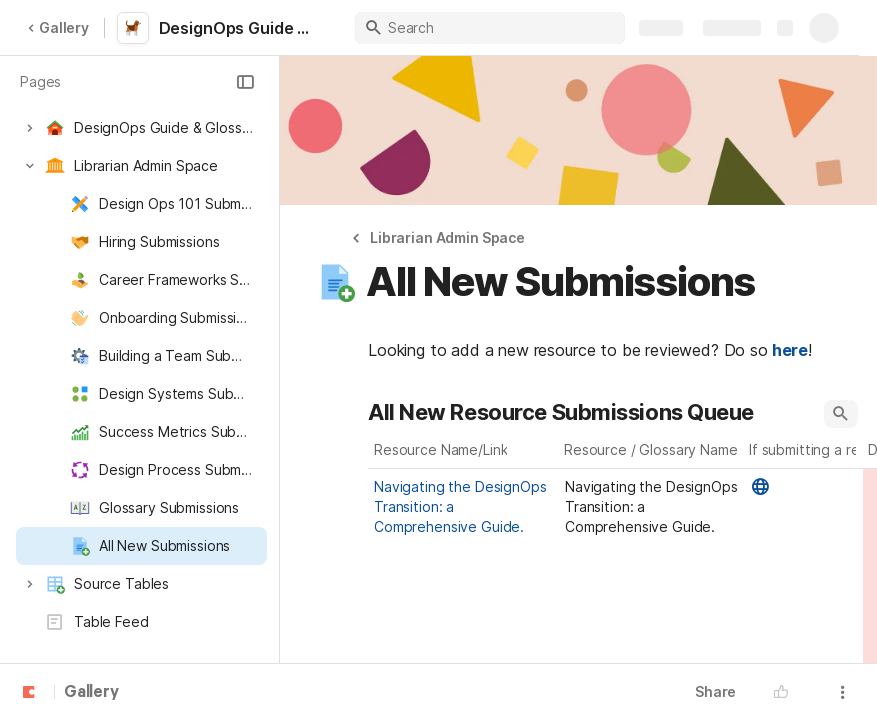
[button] (245, 82)
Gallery (58, 27)
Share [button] (715, 691)
